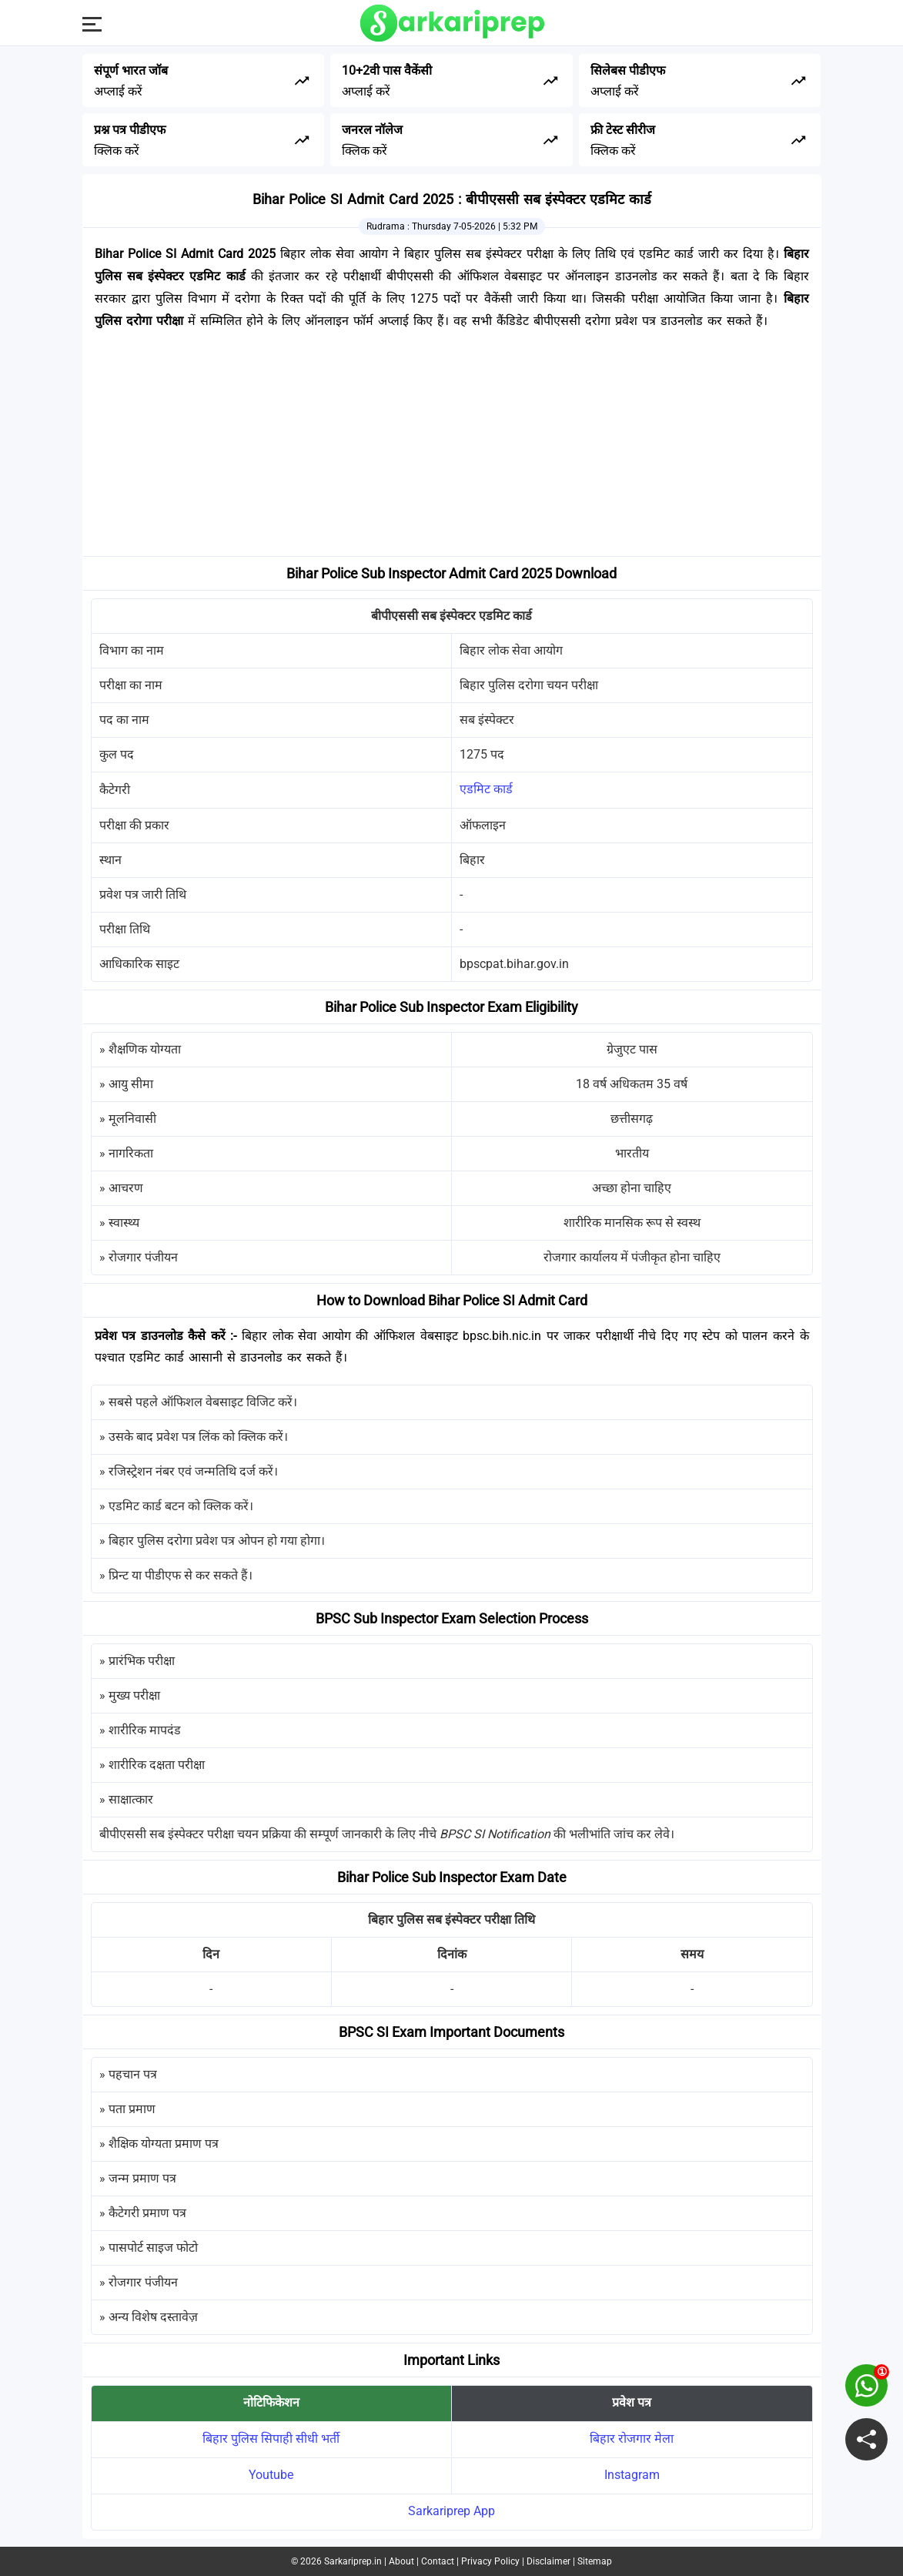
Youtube (271, 2474)
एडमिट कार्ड (486, 789)
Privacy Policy (490, 2561)
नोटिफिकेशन (271, 2402)
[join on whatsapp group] (866, 2385)
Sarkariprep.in (353, 2561)
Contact (437, 2561)
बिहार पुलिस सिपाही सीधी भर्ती (270, 2438)
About (401, 2561)
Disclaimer (548, 2561)
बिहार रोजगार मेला (632, 2438)
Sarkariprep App (451, 2511)
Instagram (632, 2474)
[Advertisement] (452, 448)
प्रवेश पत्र (631, 2402)
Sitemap (594, 2561)
